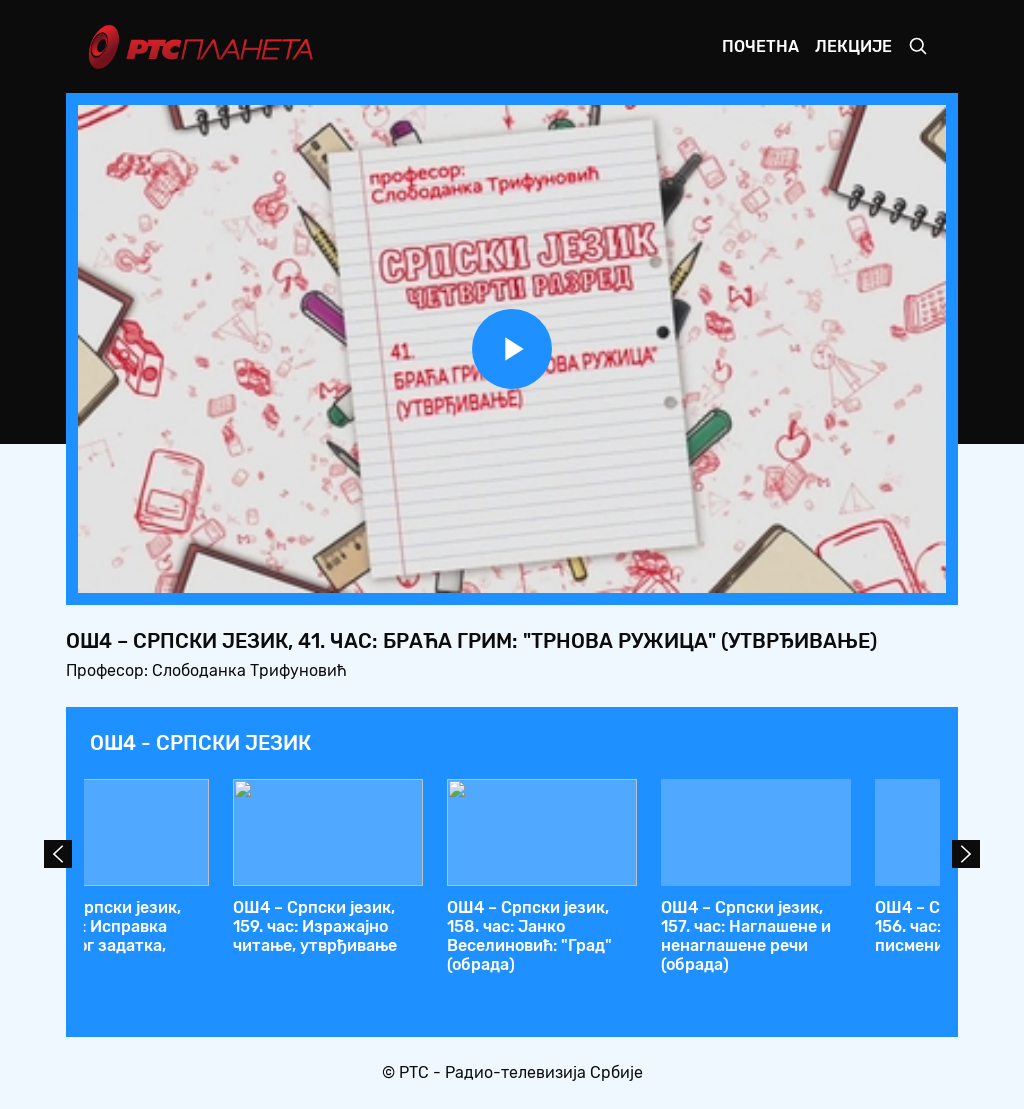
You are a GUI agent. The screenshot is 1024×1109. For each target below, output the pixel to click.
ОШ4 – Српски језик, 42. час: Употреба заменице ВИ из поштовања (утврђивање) (590, 946)
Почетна (760, 46)
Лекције (853, 46)
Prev (58, 854)
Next (966, 854)
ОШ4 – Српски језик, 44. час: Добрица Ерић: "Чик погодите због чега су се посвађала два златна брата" (171, 946)
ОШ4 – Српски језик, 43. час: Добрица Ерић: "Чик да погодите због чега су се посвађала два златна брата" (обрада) (385, 955)
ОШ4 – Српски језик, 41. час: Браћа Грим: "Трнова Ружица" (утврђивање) (816, 936)
